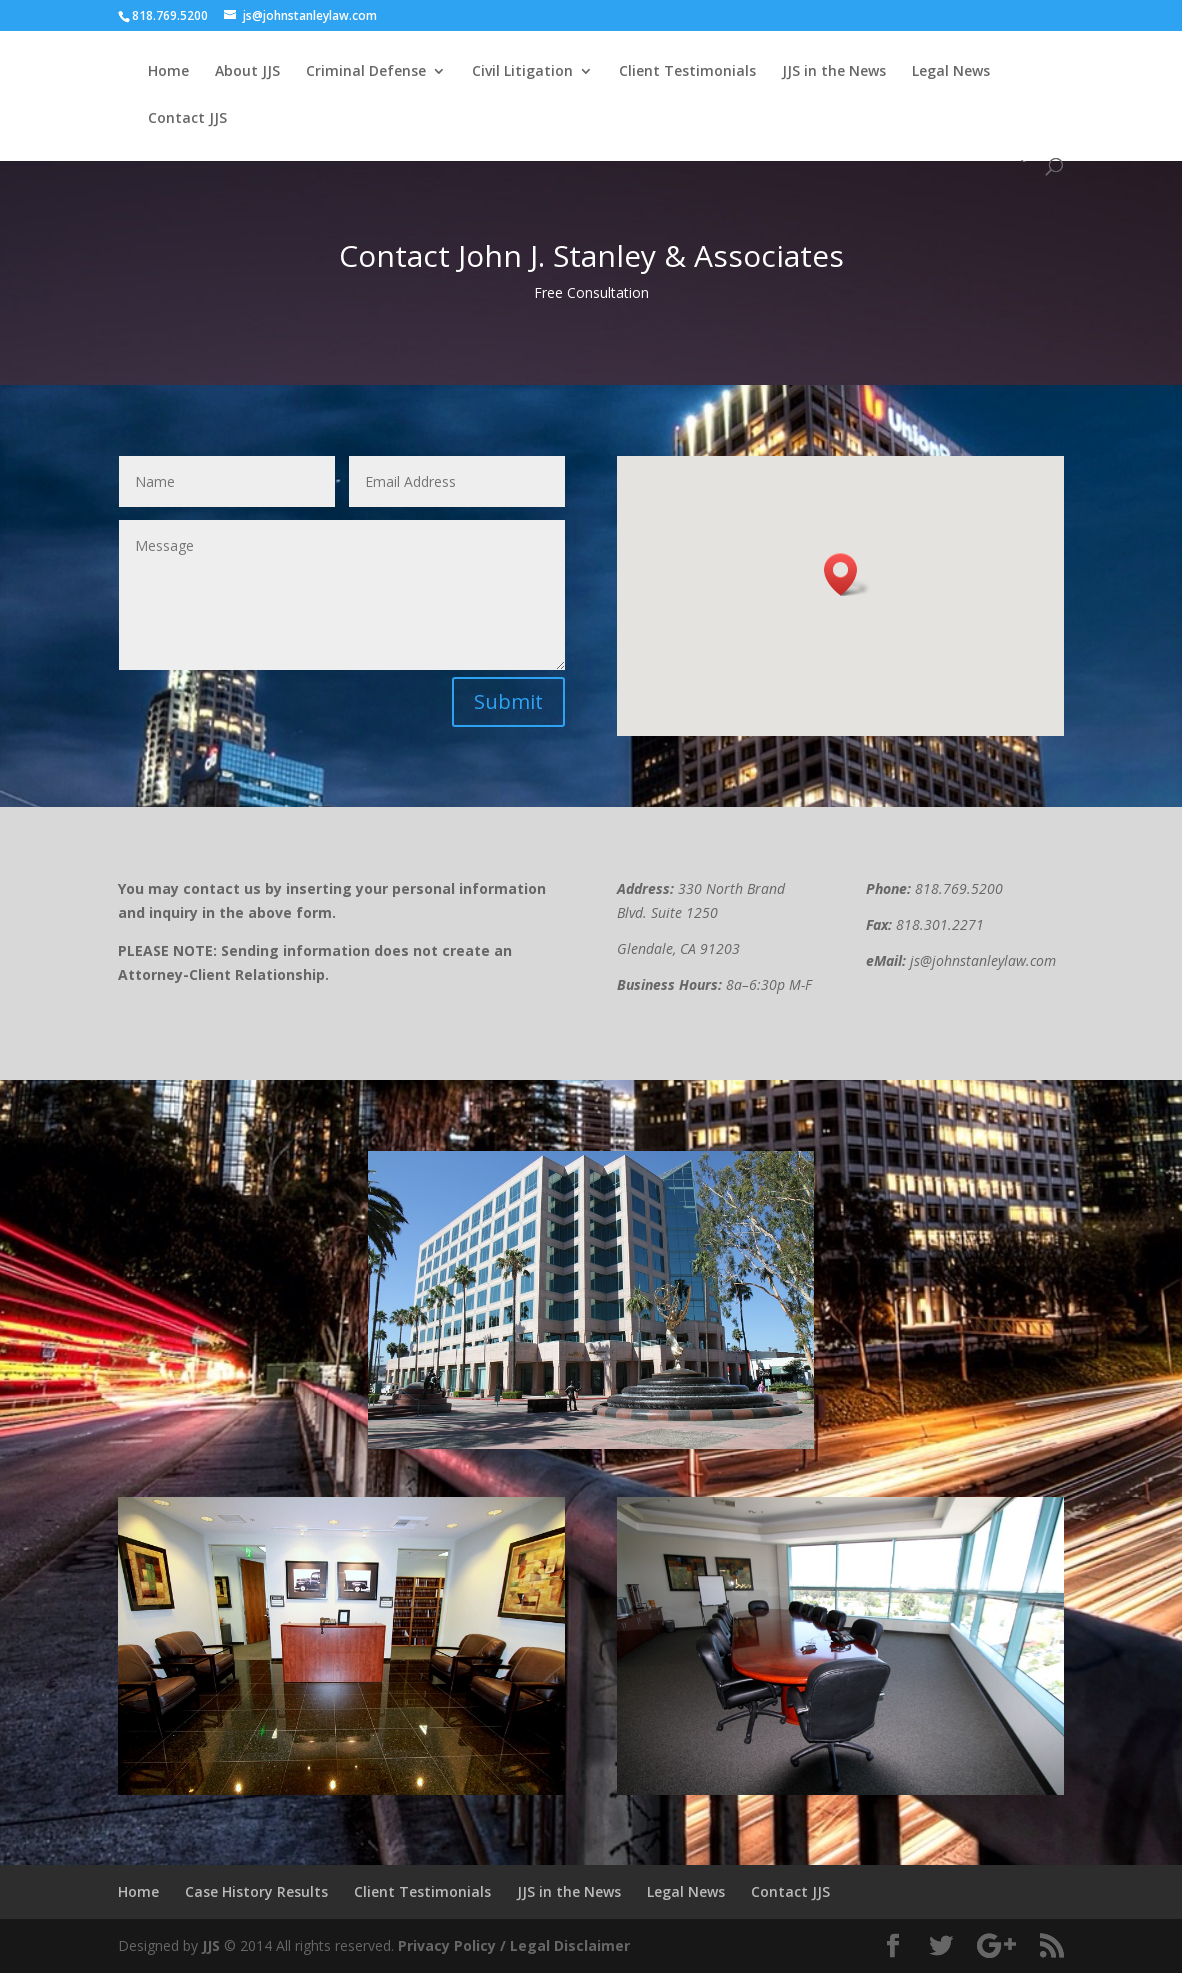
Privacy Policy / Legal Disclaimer (514, 1945)
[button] (847, 574)
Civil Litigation (522, 72)
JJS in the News (834, 72)
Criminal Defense (366, 72)
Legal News (951, 72)
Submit (508, 701)
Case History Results (256, 1891)
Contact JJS (187, 119)
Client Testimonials (687, 72)
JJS (211, 1945)
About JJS (247, 72)
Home (168, 72)
